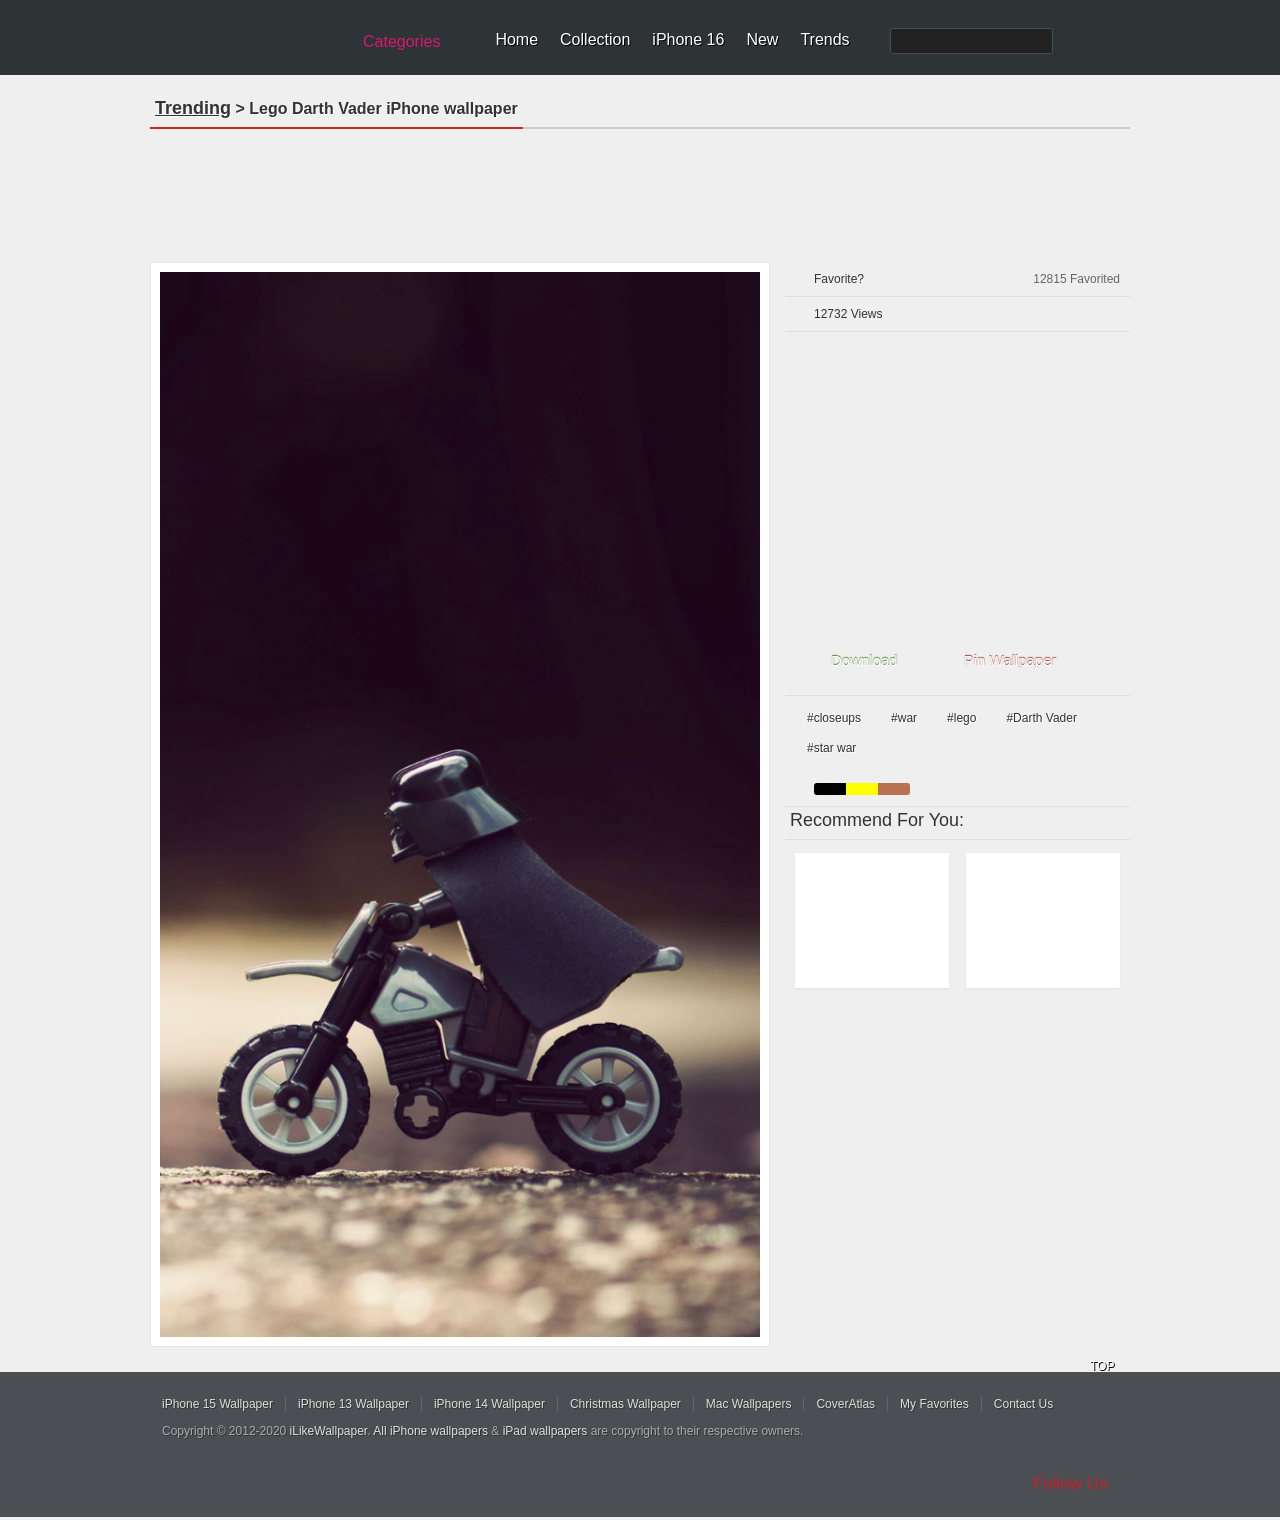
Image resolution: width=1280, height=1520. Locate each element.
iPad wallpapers (545, 1431)
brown (894, 789)
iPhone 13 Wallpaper (353, 1404)
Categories (401, 41)
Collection (595, 39)
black (830, 789)
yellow (862, 789)
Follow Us (1070, 1483)
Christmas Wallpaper (625, 1404)
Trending (193, 108)
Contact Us (1023, 1404)
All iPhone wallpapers (430, 1431)
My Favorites (934, 1404)
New (762, 39)
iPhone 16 (688, 39)
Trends (824, 39)
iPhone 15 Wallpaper (217, 1404)
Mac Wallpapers (749, 1404)
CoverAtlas (845, 1404)
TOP (1102, 1366)
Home (516, 39)
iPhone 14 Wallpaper (489, 1404)
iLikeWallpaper (329, 1431)
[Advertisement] (640, 189)
